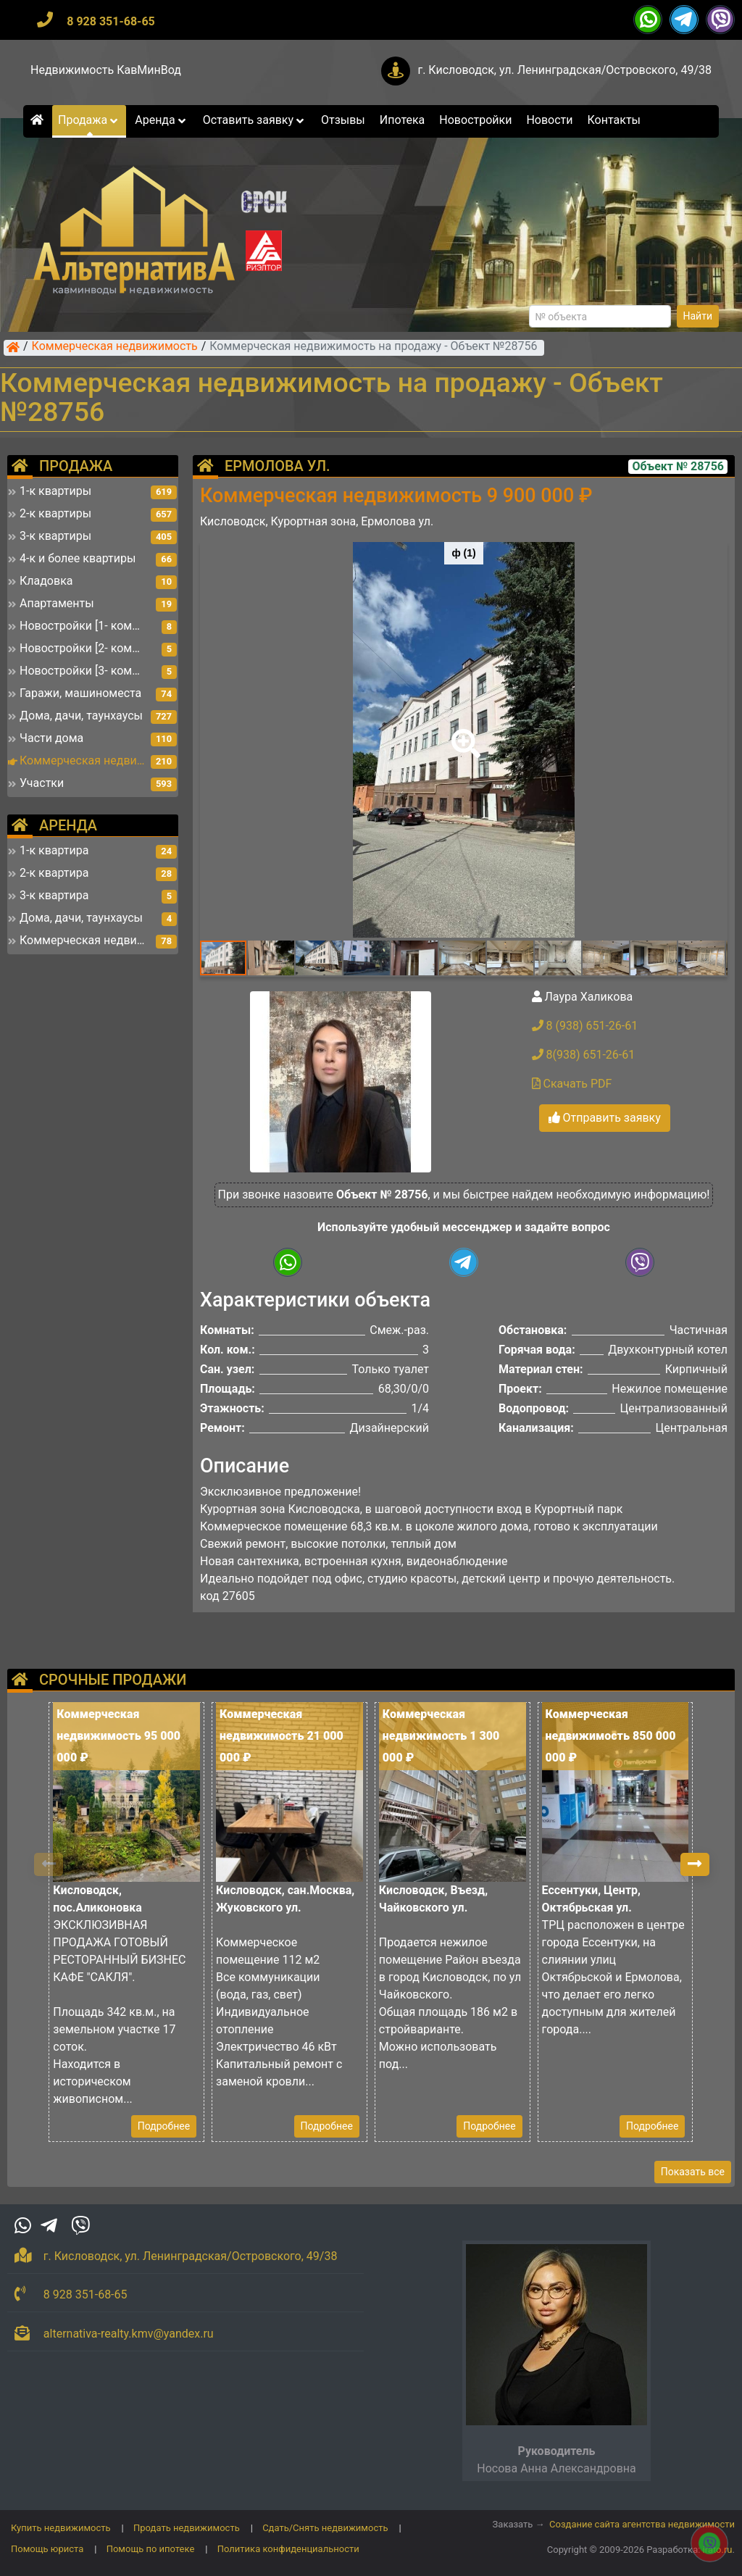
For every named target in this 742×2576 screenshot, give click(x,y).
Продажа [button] (89, 120)
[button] (463, 733)
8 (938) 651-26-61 (585, 1026)
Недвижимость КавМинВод (105, 70)
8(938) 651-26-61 (583, 1055)
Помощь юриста (47, 2548)
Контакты (614, 120)
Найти (698, 316)
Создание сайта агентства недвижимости (642, 2524)
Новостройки (475, 120)
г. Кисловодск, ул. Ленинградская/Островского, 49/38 (564, 70)
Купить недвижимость (61, 2527)
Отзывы (343, 120)
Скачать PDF (572, 1084)
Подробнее (164, 2126)
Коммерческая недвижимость (115, 347)
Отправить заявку (605, 1118)
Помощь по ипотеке (151, 2548)
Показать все (693, 2171)
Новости (549, 120)
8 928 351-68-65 (111, 21)
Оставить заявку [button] (255, 120)
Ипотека (402, 120)
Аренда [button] (161, 120)
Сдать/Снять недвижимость (325, 2527)
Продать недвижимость (186, 2527)
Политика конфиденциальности (288, 2548)
